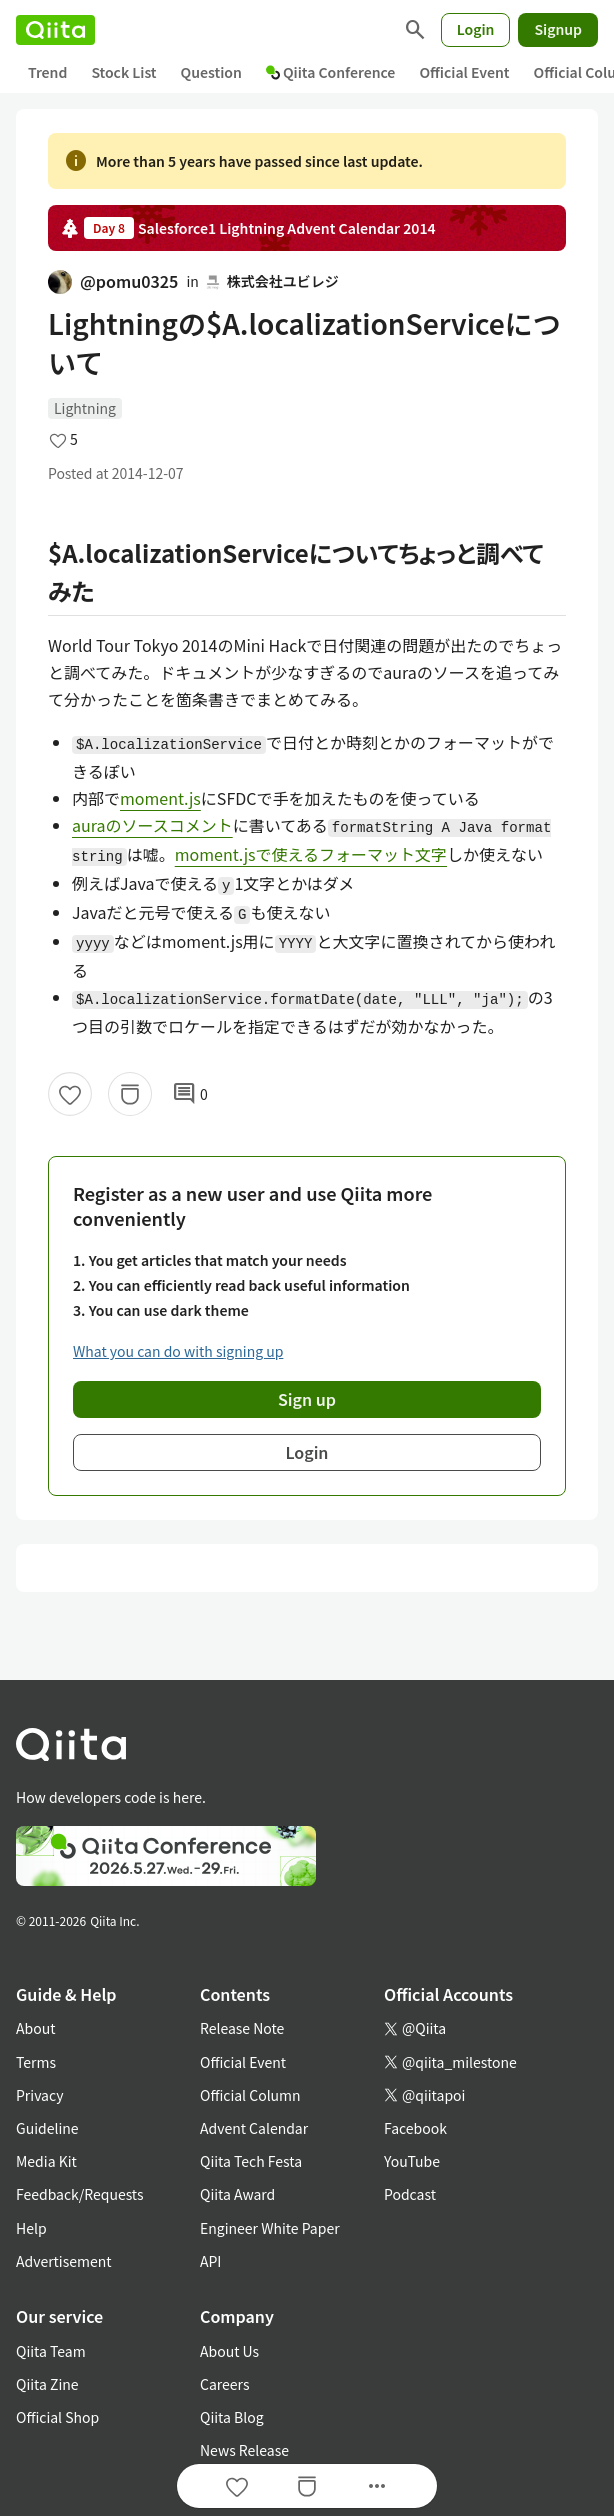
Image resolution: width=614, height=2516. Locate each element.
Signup (558, 29)
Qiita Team (51, 2351)
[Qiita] (55, 30)
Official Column (250, 2095)
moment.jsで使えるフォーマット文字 (311, 854)
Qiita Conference (331, 72)
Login (476, 29)
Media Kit (46, 2161)
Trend (47, 72)
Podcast (410, 2194)
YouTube (412, 2161)
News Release (244, 2450)
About (35, 2028)
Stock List (123, 72)
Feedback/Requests (80, 2194)
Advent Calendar (254, 2128)
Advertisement (64, 2261)
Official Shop (57, 2417)
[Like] (70, 1094)
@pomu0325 (113, 281)
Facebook (415, 2128)
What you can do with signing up (178, 1351)
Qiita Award (237, 2194)
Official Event (464, 72)
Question (211, 72)
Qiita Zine (47, 2384)
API (210, 2261)
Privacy (39, 2095)
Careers (224, 2384)
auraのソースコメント (152, 825)
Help (31, 2228)
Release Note (242, 2028)
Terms (36, 2062)
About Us (229, 2351)
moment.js (160, 798)
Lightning (85, 408)
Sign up (307, 1399)
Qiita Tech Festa (251, 2161)
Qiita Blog (232, 2417)
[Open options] (377, 2486)
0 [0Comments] (190, 1094)
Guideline (47, 2128)
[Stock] (130, 1094)
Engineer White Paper (270, 2228)
